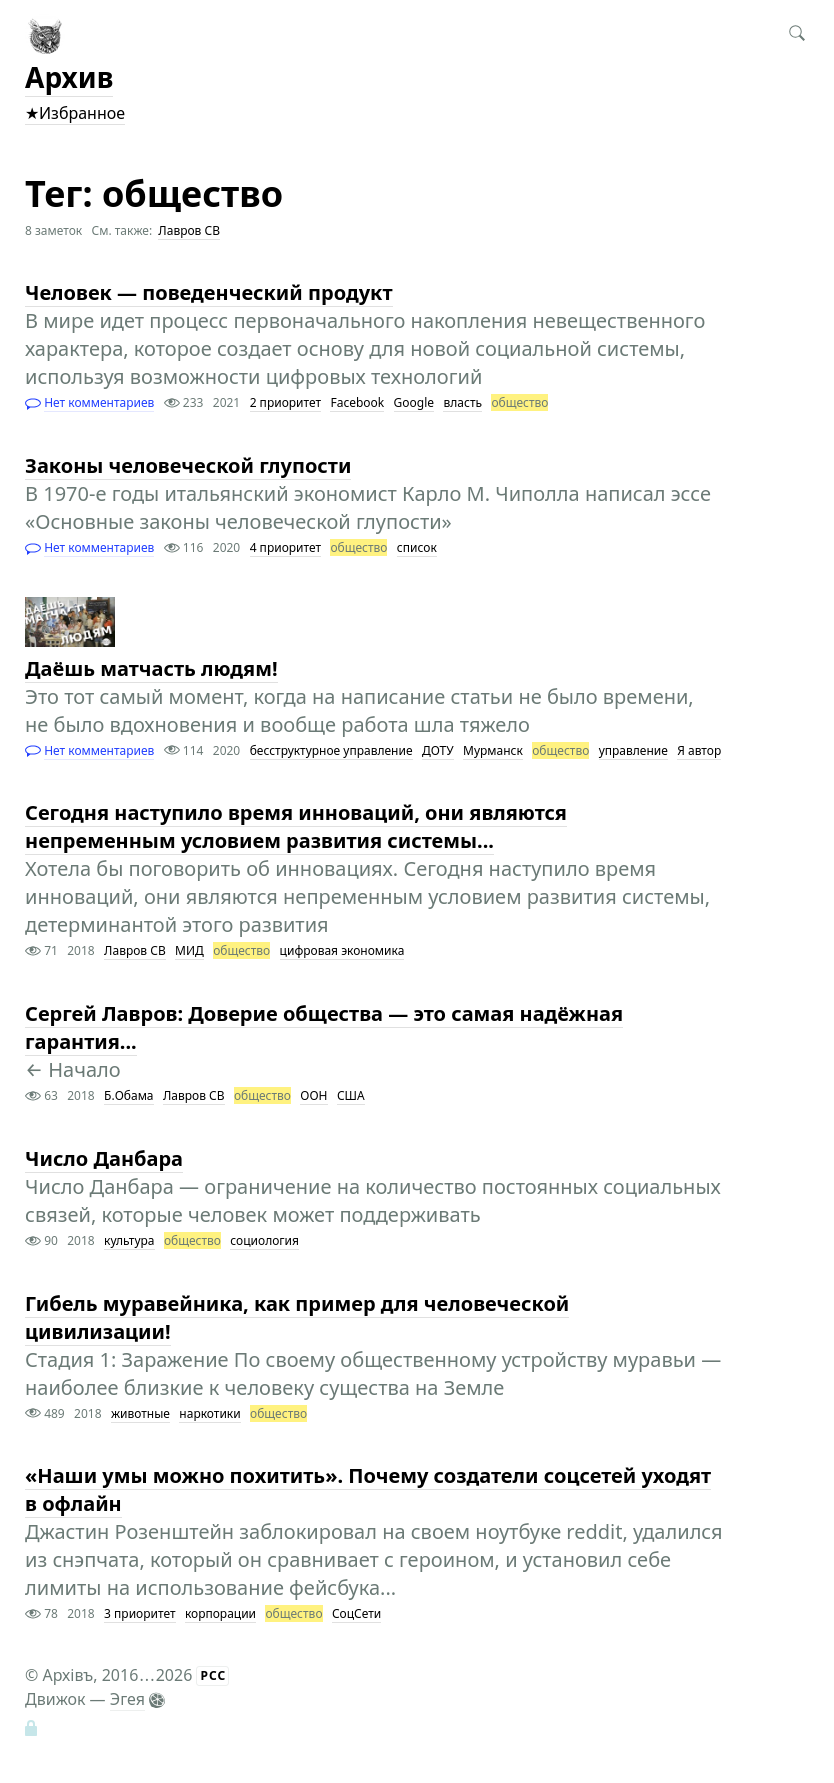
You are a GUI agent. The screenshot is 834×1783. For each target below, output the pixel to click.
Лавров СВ (189, 230)
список (417, 547)
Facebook (357, 402)
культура (129, 1240)
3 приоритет (139, 1613)
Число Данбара (104, 1158)
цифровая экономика (342, 950)
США (351, 1095)
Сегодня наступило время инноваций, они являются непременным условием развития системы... (296, 826)
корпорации (220, 1613)
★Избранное (75, 113)
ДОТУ (438, 750)
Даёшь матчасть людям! (151, 668)
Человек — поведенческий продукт (209, 292)
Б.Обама (128, 1095)
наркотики (209, 1413)
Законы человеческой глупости (188, 465)
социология (264, 1240)
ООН (313, 1095)
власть (462, 402)
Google (414, 402)
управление (633, 750)
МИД (189, 950)
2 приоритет (285, 402)
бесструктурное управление (331, 750)
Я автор (699, 750)
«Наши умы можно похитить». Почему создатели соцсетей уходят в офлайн (368, 1489)
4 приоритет (285, 547)
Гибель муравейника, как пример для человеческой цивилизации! (297, 1317)
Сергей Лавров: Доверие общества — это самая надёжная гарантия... (324, 1027)
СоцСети (356, 1613)
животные (140, 1413)
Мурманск (493, 750)
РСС (213, 1675)
